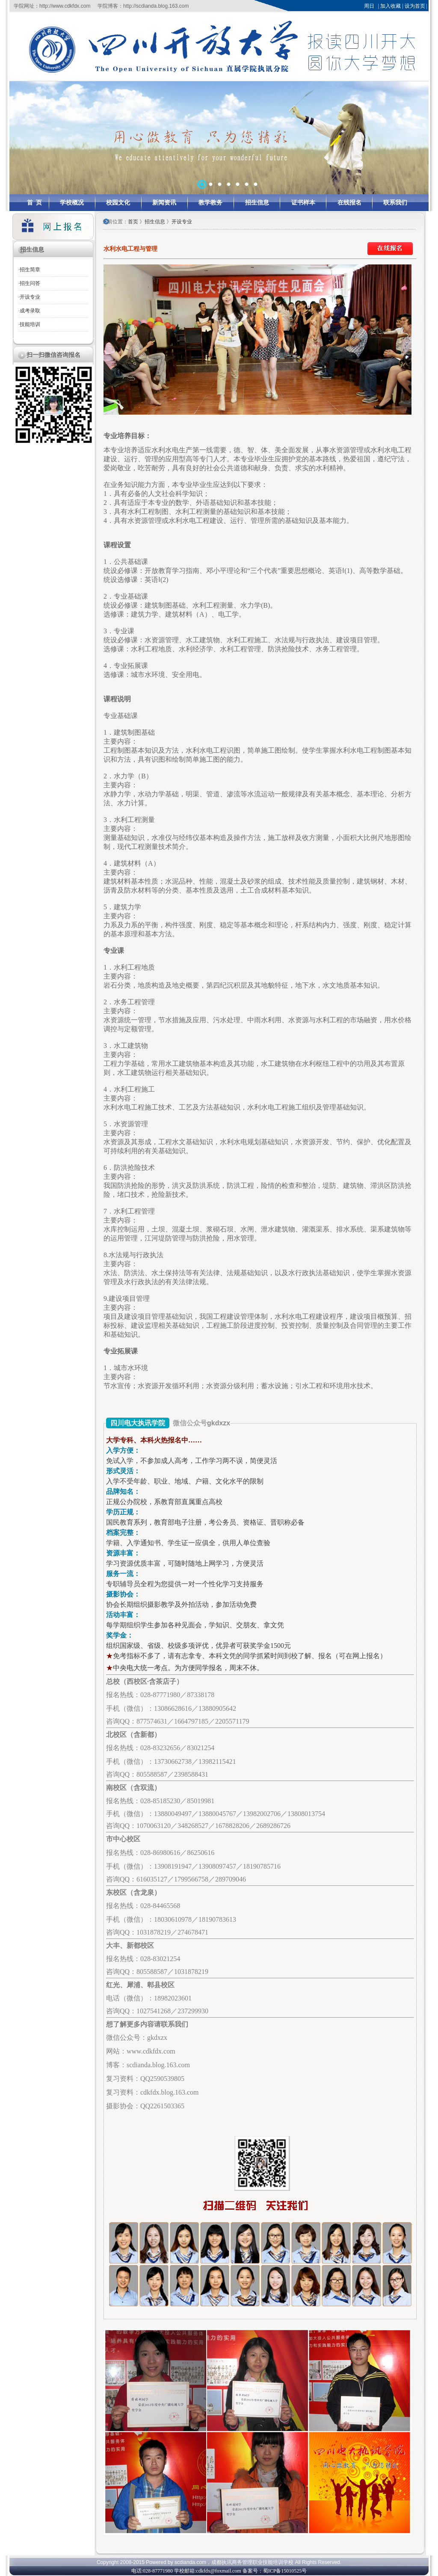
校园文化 (118, 202)
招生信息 (257, 202)
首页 (133, 222)
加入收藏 (390, 6)
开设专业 (30, 297)
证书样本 (303, 202)
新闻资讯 (164, 202)
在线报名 (349, 202)
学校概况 (72, 202)
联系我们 (395, 202)
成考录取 (30, 311)
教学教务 (210, 202)
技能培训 (30, 324)
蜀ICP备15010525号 (285, 2571)
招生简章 (30, 270)
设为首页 (415, 6)
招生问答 (30, 283)
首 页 (34, 202)
